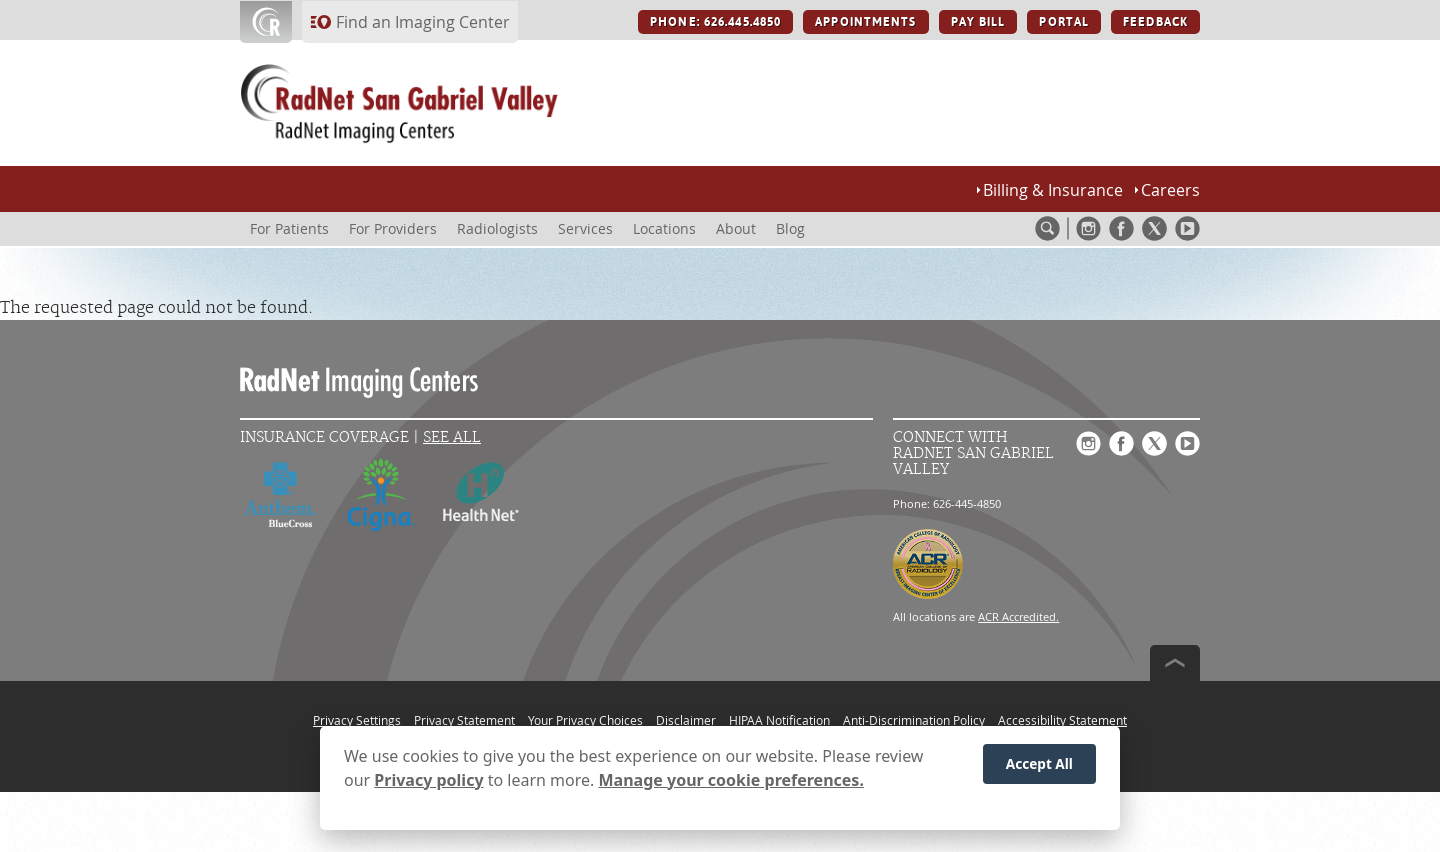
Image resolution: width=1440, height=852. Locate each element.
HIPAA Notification (779, 720)
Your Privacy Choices (585, 720)
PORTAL (1064, 22)
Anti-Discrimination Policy (914, 720)
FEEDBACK (1155, 22)
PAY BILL (978, 22)
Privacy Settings (357, 720)
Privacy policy (428, 783)
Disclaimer (686, 720)
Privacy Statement (464, 720)
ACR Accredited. (1018, 616)
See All (452, 437)
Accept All (1039, 767)
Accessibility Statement (1062, 720)
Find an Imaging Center (423, 22)
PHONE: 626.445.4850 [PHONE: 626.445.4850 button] (715, 22)
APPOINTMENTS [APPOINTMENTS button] (865, 22)
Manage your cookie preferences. (731, 783)
